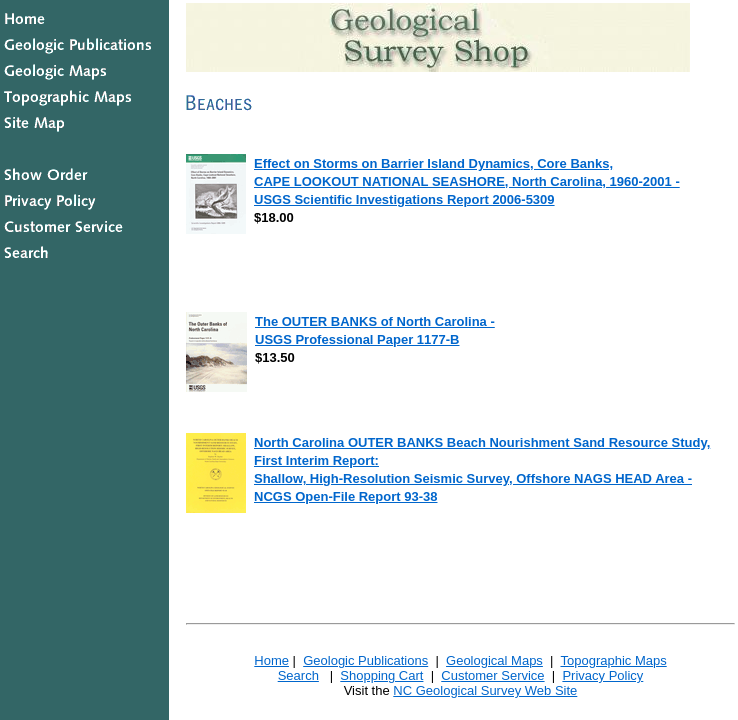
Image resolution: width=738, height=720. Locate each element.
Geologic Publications (365, 660)
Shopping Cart (381, 675)
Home (271, 660)
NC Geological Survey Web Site (485, 690)
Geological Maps (494, 660)
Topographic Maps (613, 660)
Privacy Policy (602, 675)
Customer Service (492, 675)
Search (298, 675)
